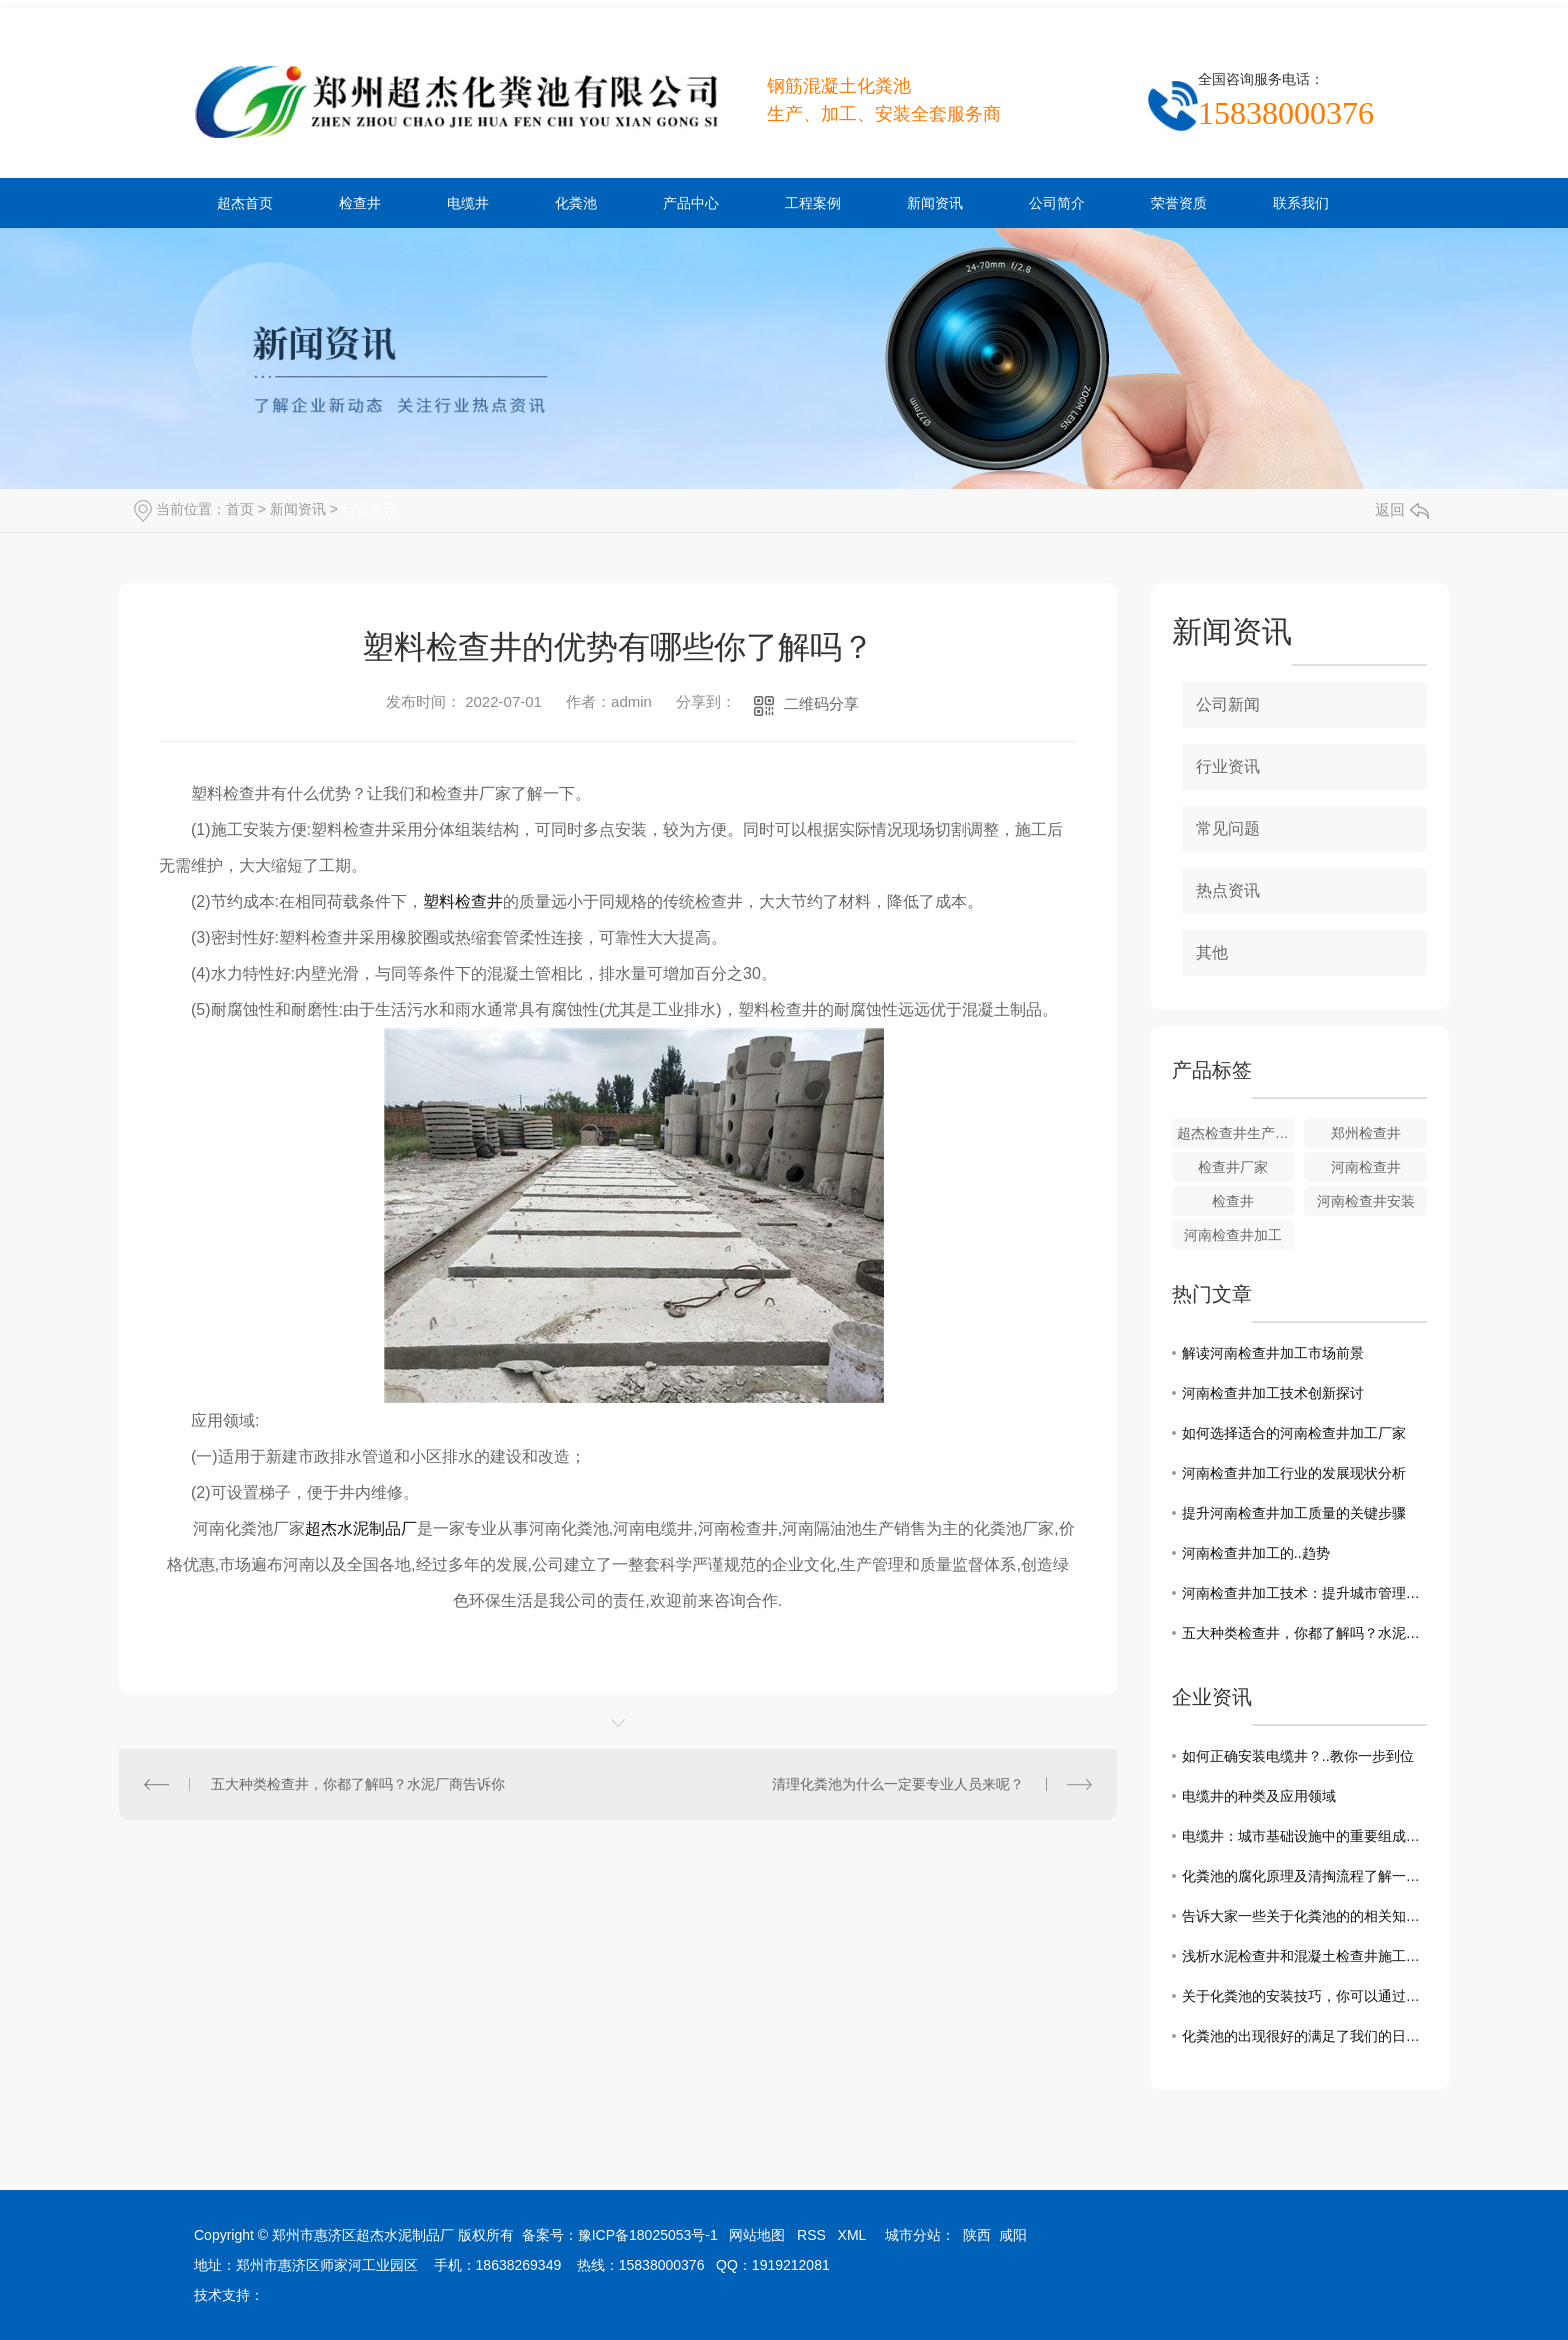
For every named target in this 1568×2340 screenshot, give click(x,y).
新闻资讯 (935, 203)
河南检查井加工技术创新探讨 (1273, 1393)
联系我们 (1301, 203)
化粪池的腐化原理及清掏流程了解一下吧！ (1304, 1876)
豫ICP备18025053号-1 (648, 2235)
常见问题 (1228, 828)
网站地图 (757, 2235)
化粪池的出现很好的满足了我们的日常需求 (1304, 2036)
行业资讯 (370, 509)
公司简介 (1057, 203)
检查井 (360, 203)
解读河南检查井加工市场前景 (1273, 1353)
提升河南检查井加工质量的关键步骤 (1294, 1513)
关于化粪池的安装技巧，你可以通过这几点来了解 (1304, 1996)
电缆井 (468, 203)
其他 (1212, 952)
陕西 (977, 2235)
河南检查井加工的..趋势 (1256, 1553)
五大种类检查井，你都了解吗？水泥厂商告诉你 (358, 1784)
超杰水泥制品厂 (361, 1528)
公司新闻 (1228, 704)
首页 (240, 509)
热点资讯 (1228, 890)
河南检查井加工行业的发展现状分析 (1294, 1473)
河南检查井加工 (1233, 1235)
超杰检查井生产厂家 (1236, 1133)
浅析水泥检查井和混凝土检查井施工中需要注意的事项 (1304, 1956)
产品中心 (691, 203)
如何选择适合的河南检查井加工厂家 (1294, 1433)
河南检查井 (1366, 1167)
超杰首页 (245, 203)
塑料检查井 (463, 901)
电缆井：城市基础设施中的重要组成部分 (1304, 1836)
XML (852, 2235)
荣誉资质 (1179, 203)
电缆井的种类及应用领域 (1259, 1796)
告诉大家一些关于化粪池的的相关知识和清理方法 (1304, 1916)
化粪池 (576, 203)
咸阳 (1013, 2235)
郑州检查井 (1366, 1133)
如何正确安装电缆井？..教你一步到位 (1298, 1756)
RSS (811, 2235)
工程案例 (813, 203)
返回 (1402, 509)
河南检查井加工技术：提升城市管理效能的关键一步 (1304, 1593)
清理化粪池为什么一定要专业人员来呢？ (898, 1784)
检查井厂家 (1233, 1167)
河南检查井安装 (1366, 1201)
